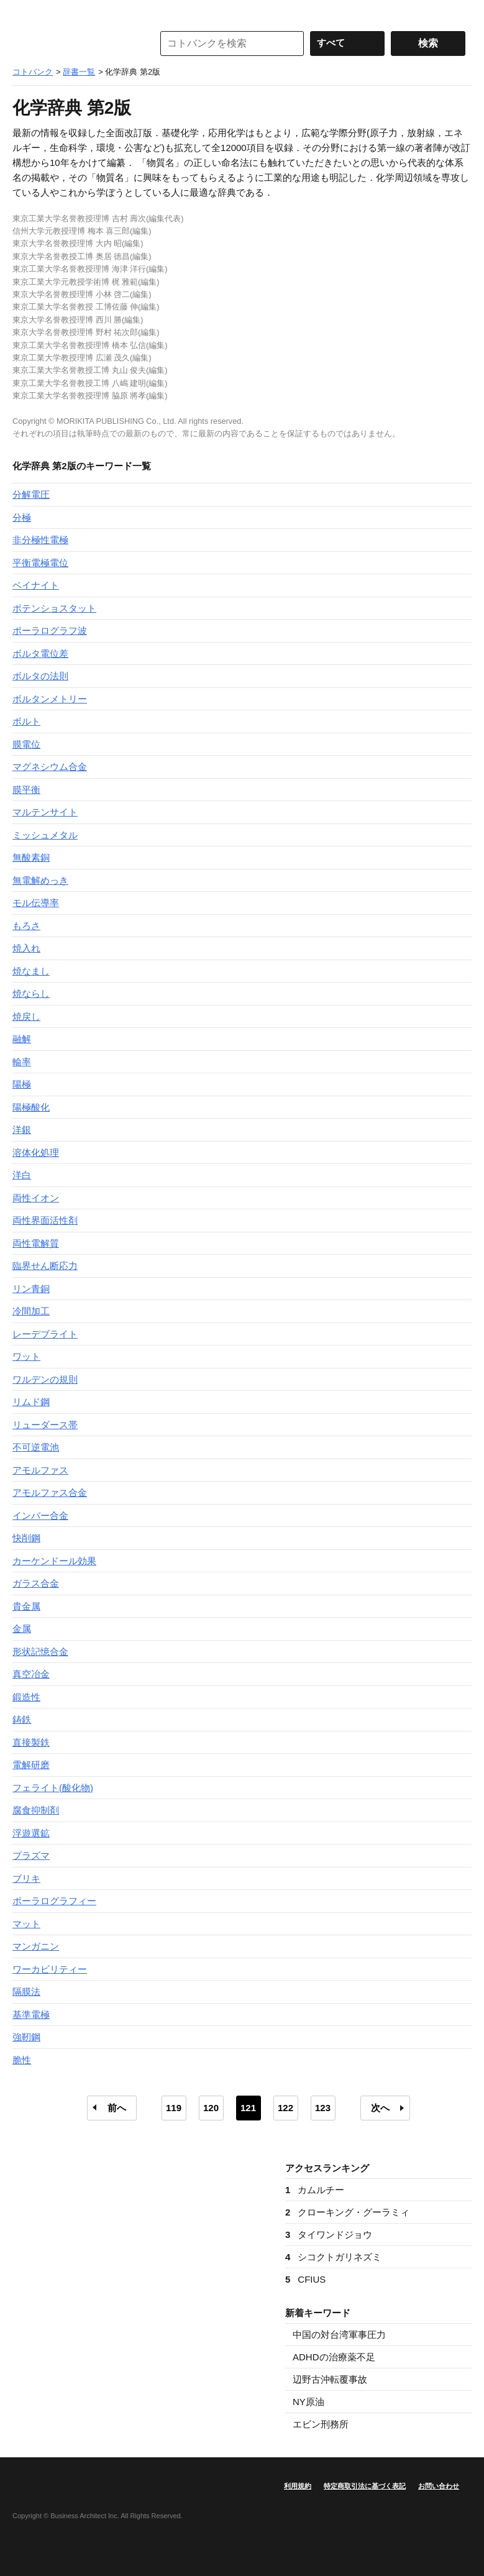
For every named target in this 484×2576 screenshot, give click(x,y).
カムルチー (314, 2189)
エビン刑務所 (321, 2424)
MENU (24, 12)
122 (285, 2107)
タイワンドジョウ (328, 2234)
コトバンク (73, 43)
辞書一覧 (79, 71)
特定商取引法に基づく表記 (365, 2486)
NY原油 (308, 2401)
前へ (116, 2107)
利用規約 (297, 2486)
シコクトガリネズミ (333, 2256)
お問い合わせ (438, 2486)
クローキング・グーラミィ (347, 2212)
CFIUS (305, 2279)
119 (173, 2107)
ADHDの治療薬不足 (334, 2357)
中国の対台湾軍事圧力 (339, 2334)
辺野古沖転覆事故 (330, 2379)
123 (323, 2107)
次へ (380, 2107)
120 (211, 2107)
